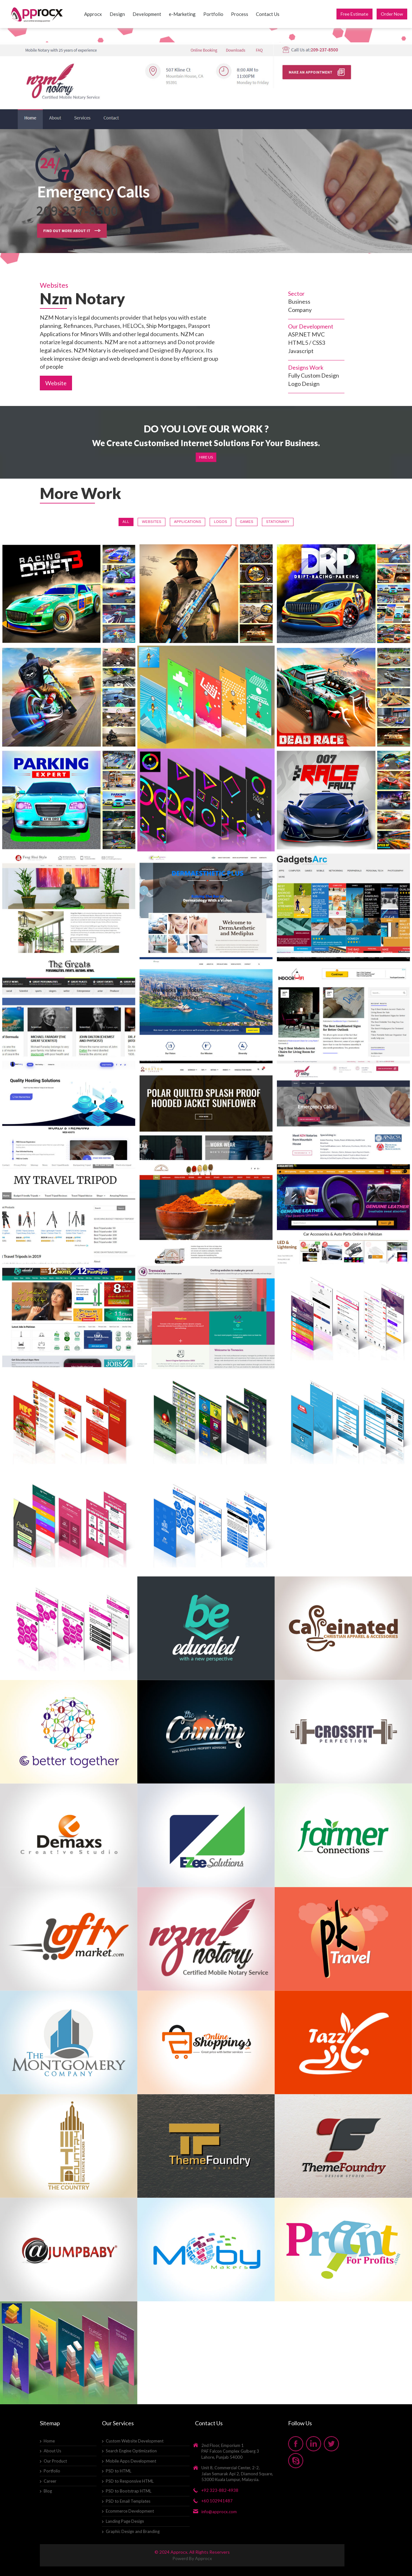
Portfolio (213, 14)
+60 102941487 (217, 2500)
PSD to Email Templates (128, 2501)
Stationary (277, 522)
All (126, 522)
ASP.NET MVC (306, 334)
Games (246, 522)
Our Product (55, 2461)
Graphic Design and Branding (133, 2531)
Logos (220, 522)
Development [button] (147, 14)
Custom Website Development (134, 2440)
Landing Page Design (125, 2521)
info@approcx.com (219, 2511)
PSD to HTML (118, 2470)
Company (300, 309)
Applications (187, 522)
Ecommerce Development (130, 2511)
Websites (151, 522)
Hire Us (206, 457)
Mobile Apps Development (131, 2461)
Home (49, 2440)
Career (50, 2481)
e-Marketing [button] (182, 14)
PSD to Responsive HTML (130, 2481)
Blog (48, 2490)
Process (239, 14)
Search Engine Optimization (131, 2450)
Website (56, 383)
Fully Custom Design (313, 375)
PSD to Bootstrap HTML (128, 2490)
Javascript (301, 350)
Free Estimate (354, 14)
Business (299, 301)
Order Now (392, 14)
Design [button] (117, 14)
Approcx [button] (93, 14)
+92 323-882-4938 (219, 2490)
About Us (52, 2450)
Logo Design (304, 383)
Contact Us (267, 14)
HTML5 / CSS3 (306, 342)
